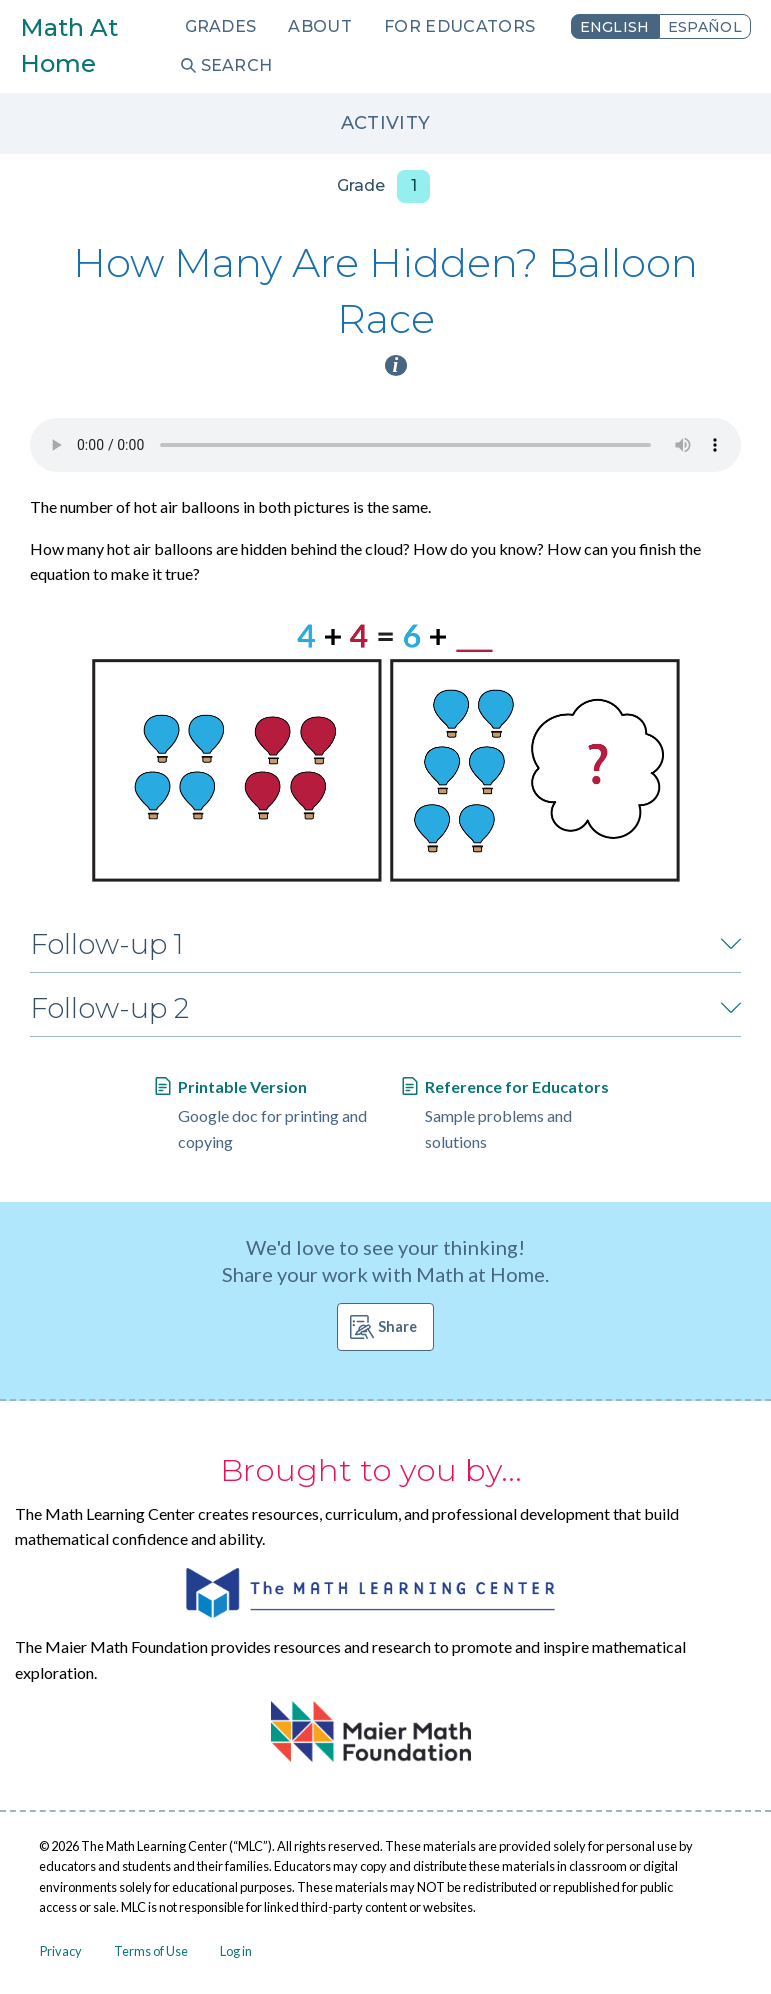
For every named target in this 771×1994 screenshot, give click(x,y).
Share (397, 1326)
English (615, 27)
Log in (236, 1951)
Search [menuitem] (237, 65)
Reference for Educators (517, 1086)
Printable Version (242, 1086)
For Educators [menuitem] (459, 26)
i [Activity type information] (396, 365)
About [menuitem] (320, 26)
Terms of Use (151, 1951)
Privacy (61, 1951)
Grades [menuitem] (221, 26)
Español (705, 27)
